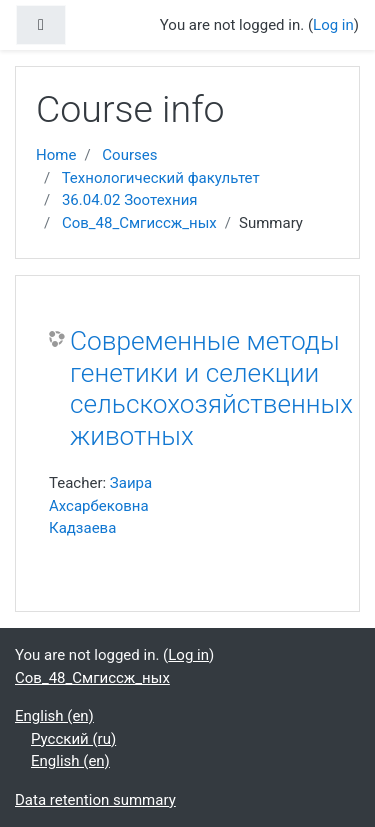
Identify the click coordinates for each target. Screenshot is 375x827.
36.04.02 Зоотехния (130, 200)
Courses (129, 155)
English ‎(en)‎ (54, 716)
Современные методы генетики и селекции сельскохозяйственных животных (211, 388)
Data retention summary (95, 800)
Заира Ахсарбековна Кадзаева (100, 505)
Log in (333, 25)
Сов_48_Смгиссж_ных (139, 223)
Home (56, 155)
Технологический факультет (161, 178)
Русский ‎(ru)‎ (73, 739)
